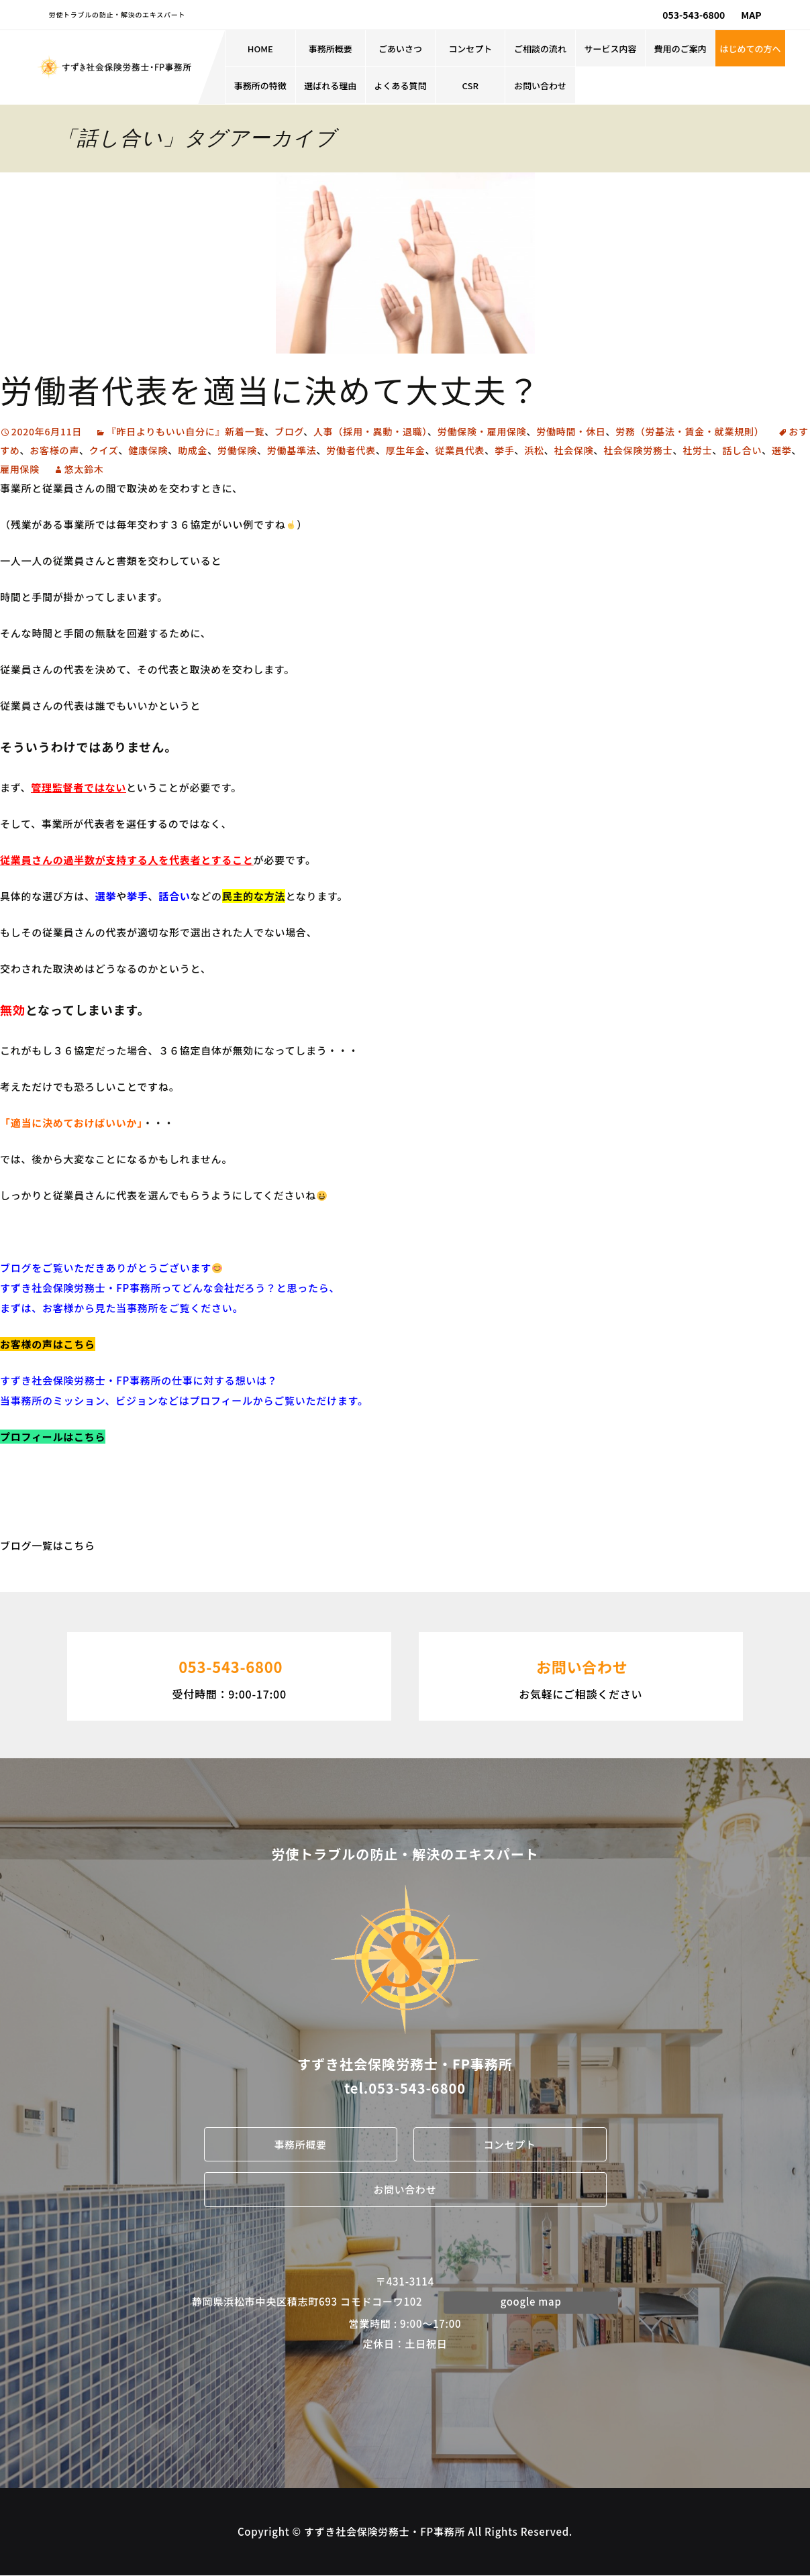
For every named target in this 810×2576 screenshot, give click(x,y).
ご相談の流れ (540, 48)
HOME (260, 48)
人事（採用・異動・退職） (370, 431)
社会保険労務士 (637, 450)
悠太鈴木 (84, 469)
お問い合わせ (540, 85)
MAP (751, 14)
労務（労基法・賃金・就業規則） (689, 431)
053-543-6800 (693, 14)
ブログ (288, 431)
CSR (470, 85)
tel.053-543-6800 (405, 2088)
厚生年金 (405, 450)
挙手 (505, 450)
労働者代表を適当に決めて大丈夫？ (270, 389)
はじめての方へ (750, 48)
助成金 (192, 450)
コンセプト (470, 48)
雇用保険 (20, 469)
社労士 (697, 450)
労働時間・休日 (570, 431)
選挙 (782, 450)
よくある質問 (400, 85)
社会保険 (574, 450)
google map (531, 2302)
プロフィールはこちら (52, 1437)
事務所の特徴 (260, 85)
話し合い (742, 450)
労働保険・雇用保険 (482, 431)
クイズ (104, 450)
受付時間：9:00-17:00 (229, 1675)
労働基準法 (292, 450)
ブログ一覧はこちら (47, 1545)
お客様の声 (54, 450)
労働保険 (237, 450)
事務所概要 (330, 48)
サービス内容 (610, 48)
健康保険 (148, 450)
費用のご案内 (680, 48)
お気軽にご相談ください (581, 1675)
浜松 (534, 450)
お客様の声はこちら (47, 1344)
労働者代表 (351, 450)
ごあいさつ (400, 48)
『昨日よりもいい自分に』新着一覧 (185, 431)
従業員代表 (460, 450)
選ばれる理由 (330, 85)
